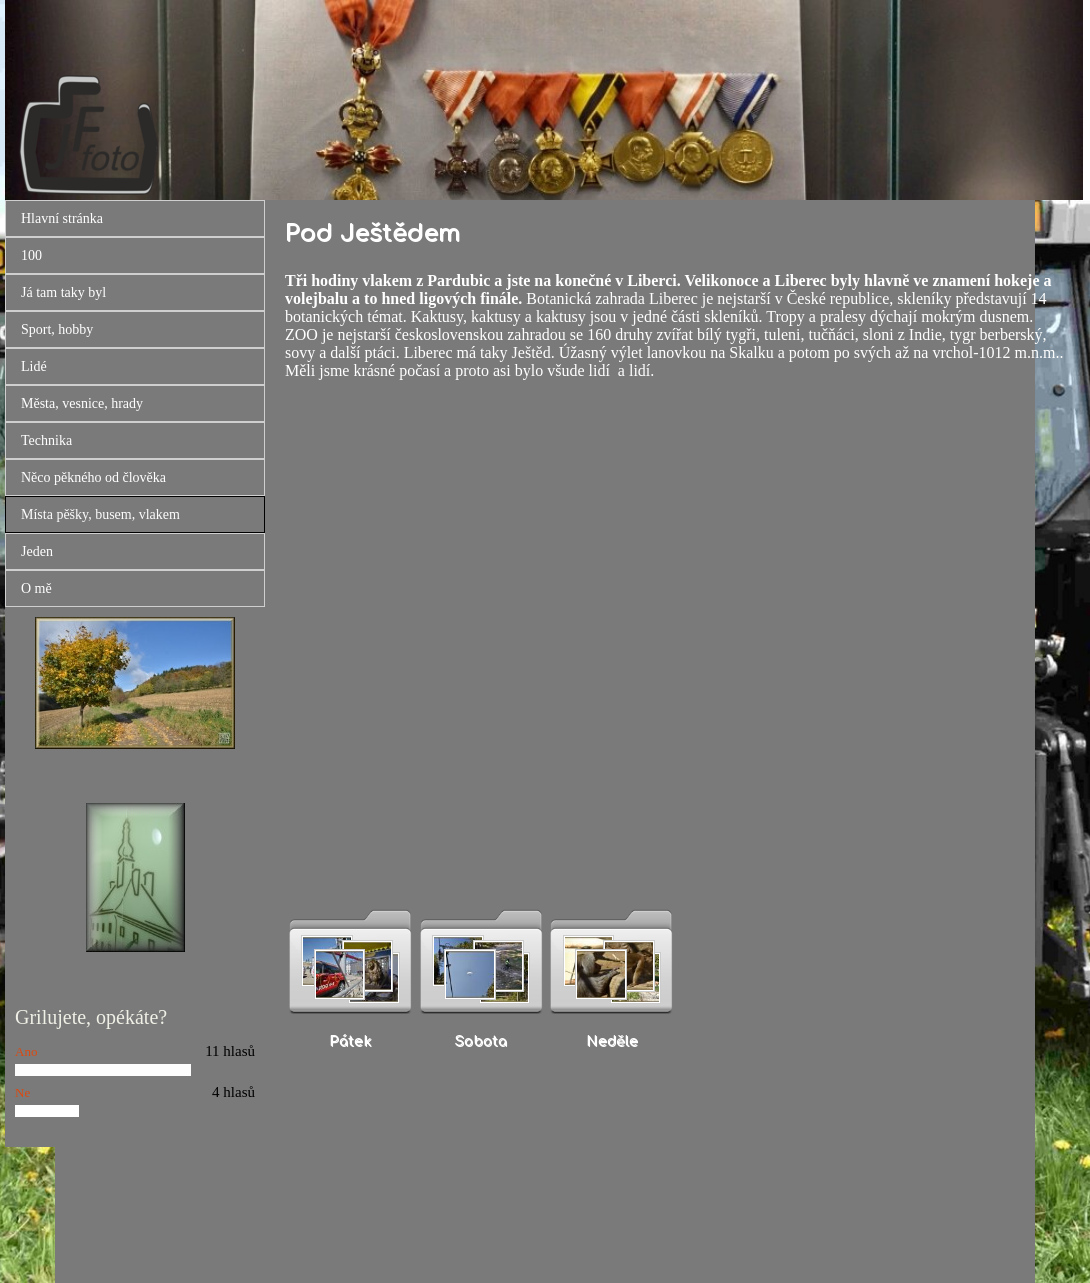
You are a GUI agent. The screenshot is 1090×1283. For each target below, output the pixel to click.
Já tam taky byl (63, 292)
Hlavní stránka (62, 218)
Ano (26, 1051)
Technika (46, 440)
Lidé (34, 366)
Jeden (37, 551)
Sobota (481, 1041)
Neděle (612, 1041)
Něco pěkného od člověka (93, 477)
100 (31, 255)
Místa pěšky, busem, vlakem (100, 514)
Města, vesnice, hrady (82, 403)
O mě (36, 588)
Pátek (350, 1041)
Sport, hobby (57, 329)
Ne (22, 1092)
